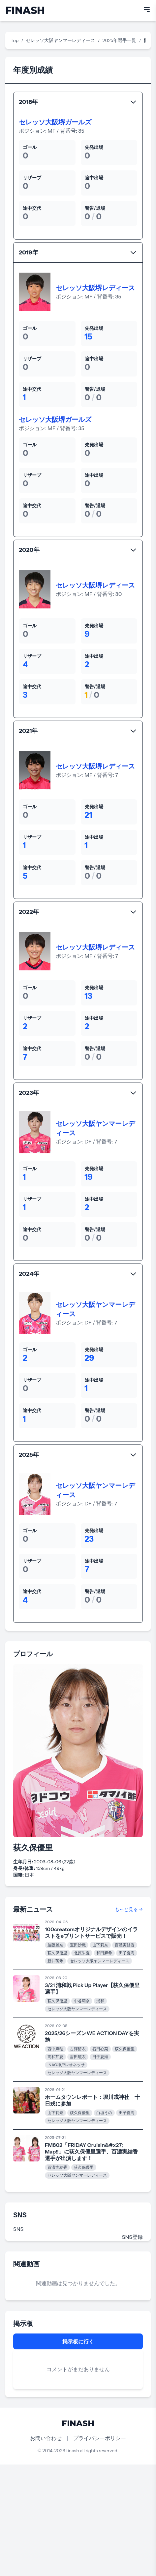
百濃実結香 (125, 1944)
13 (88, 996)
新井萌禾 (55, 1960)
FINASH (25, 10)
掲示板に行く (78, 2341)
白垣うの (104, 2112)
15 (88, 336)
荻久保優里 (57, 1952)
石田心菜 (100, 2048)
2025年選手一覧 (120, 40)
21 (88, 815)
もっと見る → (129, 1909)
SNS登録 (132, 2237)
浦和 (100, 2000)
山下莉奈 (100, 1944)
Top (14, 40)
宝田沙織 (78, 1944)
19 (89, 1177)
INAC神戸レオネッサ (66, 2064)
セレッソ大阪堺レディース (95, 288)
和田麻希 (104, 1952)
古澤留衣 (78, 2048)
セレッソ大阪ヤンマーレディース (60, 40)
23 (89, 1539)
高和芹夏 (55, 2056)
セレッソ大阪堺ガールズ (55, 122)
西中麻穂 (55, 2048)
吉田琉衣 (78, 2056)
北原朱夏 (82, 1952)
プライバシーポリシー (99, 2438)
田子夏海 (127, 1952)
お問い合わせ (46, 2438)
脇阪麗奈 (55, 1944)
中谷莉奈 (82, 2000)
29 (89, 1358)
